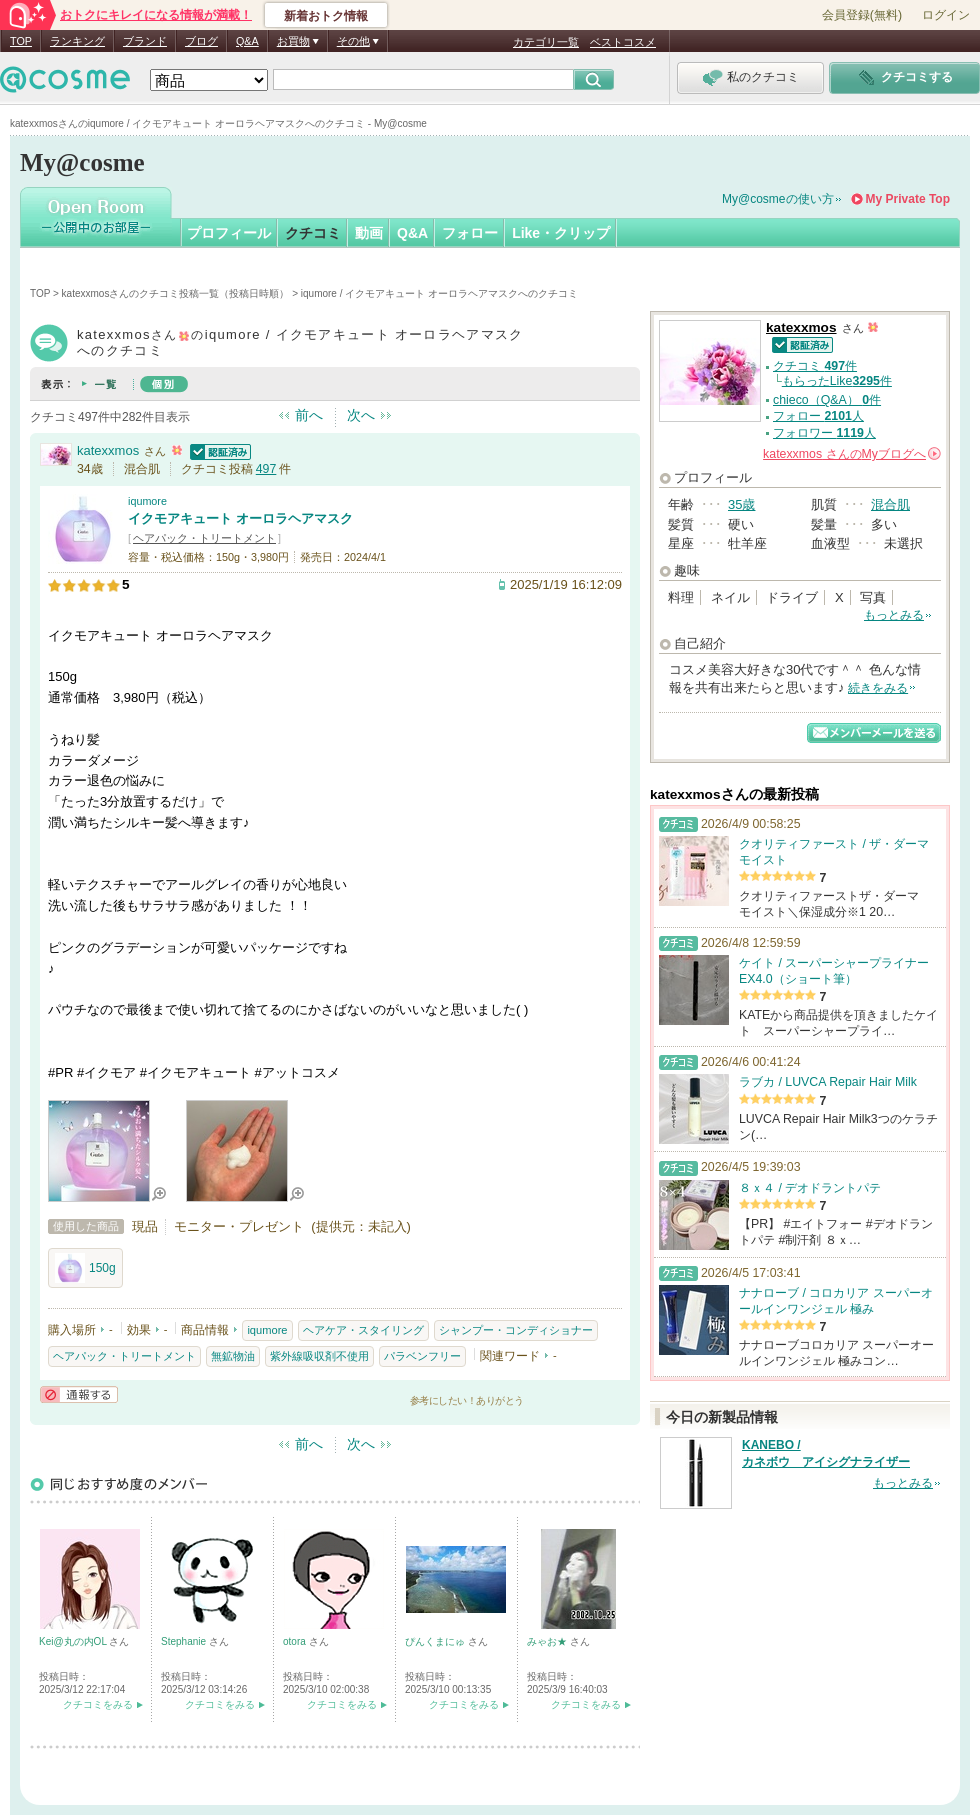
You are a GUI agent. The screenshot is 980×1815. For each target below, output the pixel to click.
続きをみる (878, 688)
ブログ (201, 41)
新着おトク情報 (326, 16)
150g (85, 1268)
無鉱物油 (233, 1356)
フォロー (470, 233)
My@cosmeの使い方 (778, 199)
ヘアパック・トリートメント (204, 538)
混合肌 (890, 504)
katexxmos (108, 450)
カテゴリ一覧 (546, 42)
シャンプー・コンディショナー (516, 1330)
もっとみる (894, 615)
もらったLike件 (837, 381)
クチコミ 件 (815, 366)
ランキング (77, 41)
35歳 (741, 504)
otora (296, 1641)
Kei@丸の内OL (74, 1641)
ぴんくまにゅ (436, 1641)
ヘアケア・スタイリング (363, 1330)
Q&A (247, 41)
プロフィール (229, 233)
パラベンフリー (422, 1356)
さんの (852, 454)
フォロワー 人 (824, 433)
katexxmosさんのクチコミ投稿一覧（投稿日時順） (176, 293)
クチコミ (313, 233)
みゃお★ (548, 1641)
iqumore (147, 501)
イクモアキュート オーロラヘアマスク (240, 518)
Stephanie (185, 1641)
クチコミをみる (98, 1704)
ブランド (145, 41)
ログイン (946, 15)
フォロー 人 (818, 416)
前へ (309, 415)
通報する (79, 1394)
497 (266, 469)
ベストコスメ (623, 42)
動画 (369, 233)
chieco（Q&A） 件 (827, 400)
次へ (361, 415)
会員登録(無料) (862, 15)
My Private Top (908, 199)
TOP (21, 41)
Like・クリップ (561, 233)
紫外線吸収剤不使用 (319, 1356)
